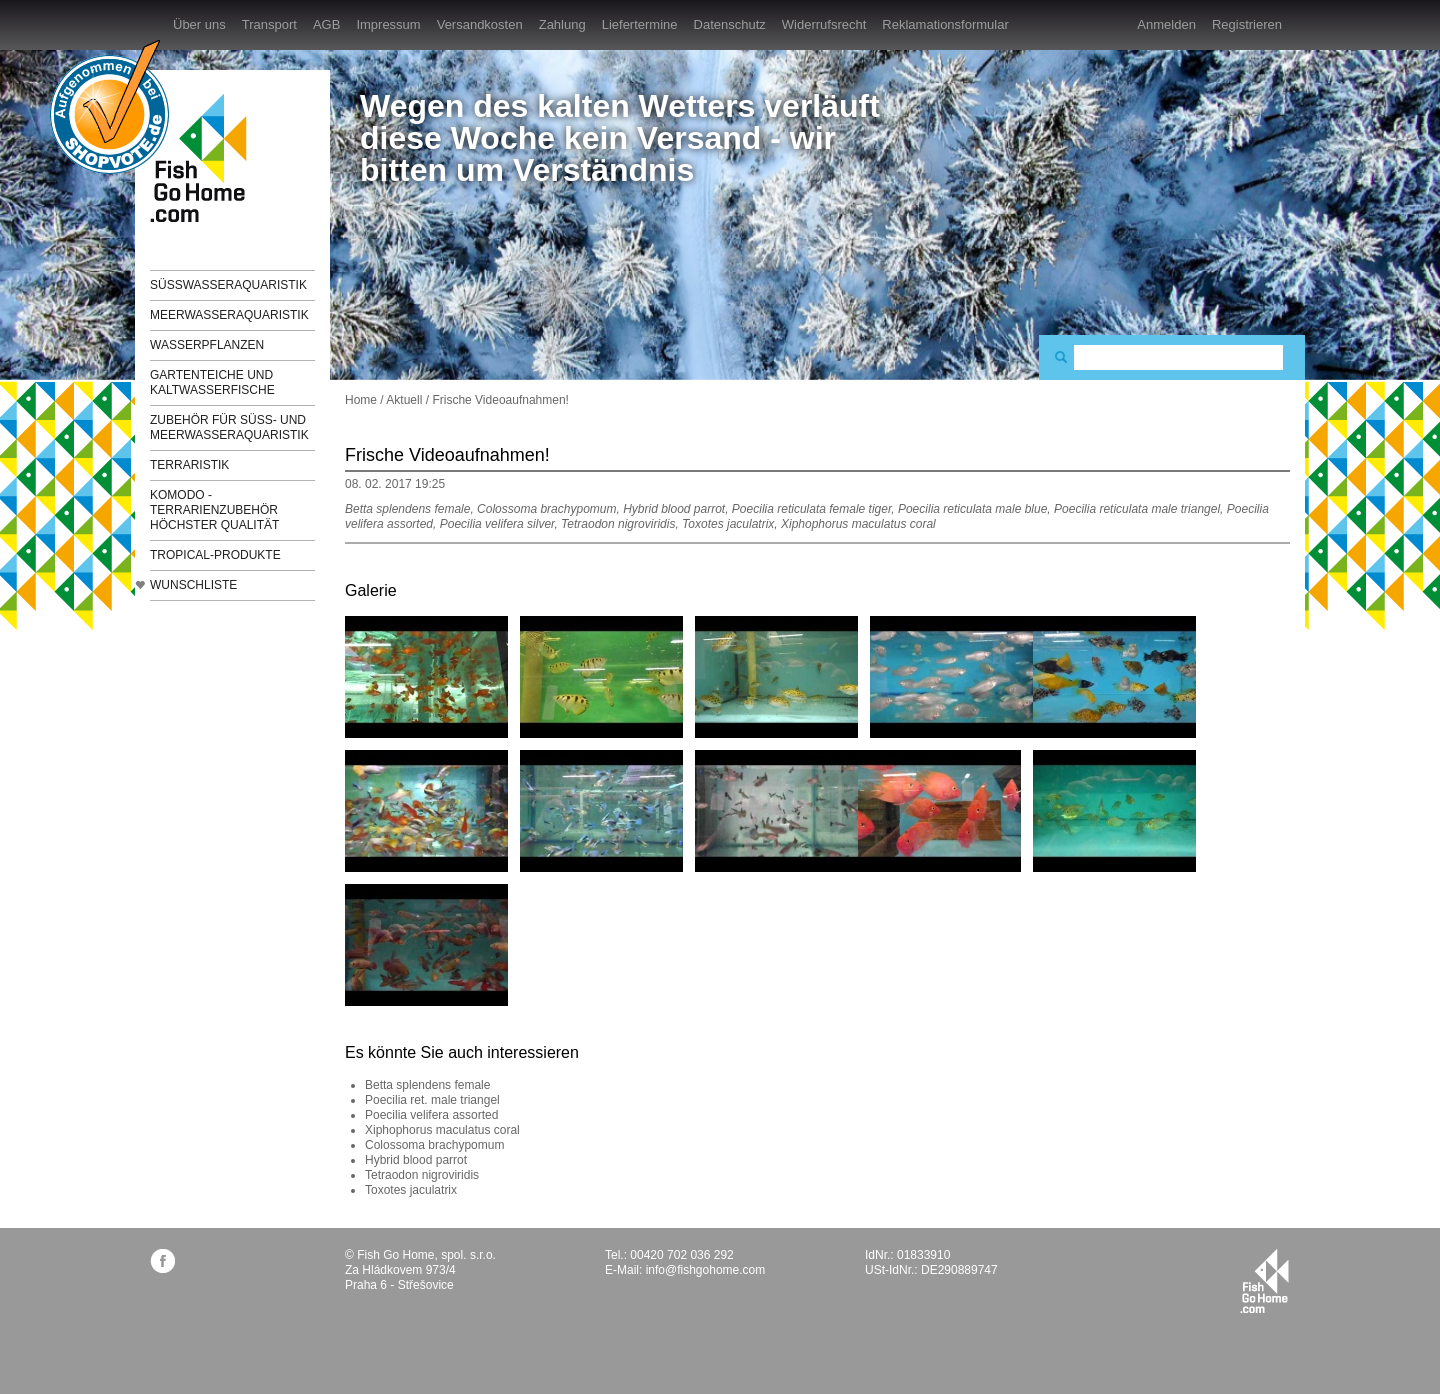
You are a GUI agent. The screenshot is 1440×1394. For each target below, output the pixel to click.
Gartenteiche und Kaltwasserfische (212, 382)
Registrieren (1247, 24)
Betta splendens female (427, 1085)
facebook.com (162, 1260)
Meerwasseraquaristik (229, 315)
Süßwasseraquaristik (228, 285)
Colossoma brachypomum (434, 1145)
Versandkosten (480, 24)
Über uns (199, 24)
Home (361, 400)
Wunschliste (193, 585)
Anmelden (1166, 24)
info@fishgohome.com (706, 1270)
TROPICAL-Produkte (215, 555)
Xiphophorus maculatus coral (442, 1130)
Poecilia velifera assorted (431, 1115)
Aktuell (404, 400)
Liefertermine (640, 24)
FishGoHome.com (205, 157)
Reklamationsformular (945, 24)
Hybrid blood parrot (416, 1160)
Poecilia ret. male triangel (432, 1100)
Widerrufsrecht (824, 24)
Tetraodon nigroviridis (422, 1175)
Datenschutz (730, 24)
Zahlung (562, 24)
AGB (326, 24)
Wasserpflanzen (207, 345)
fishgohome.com (1264, 1281)
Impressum (388, 24)
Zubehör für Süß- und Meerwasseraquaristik (229, 427)
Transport (269, 24)
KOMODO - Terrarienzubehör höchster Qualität (214, 510)
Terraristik (189, 465)
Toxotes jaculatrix (411, 1190)
